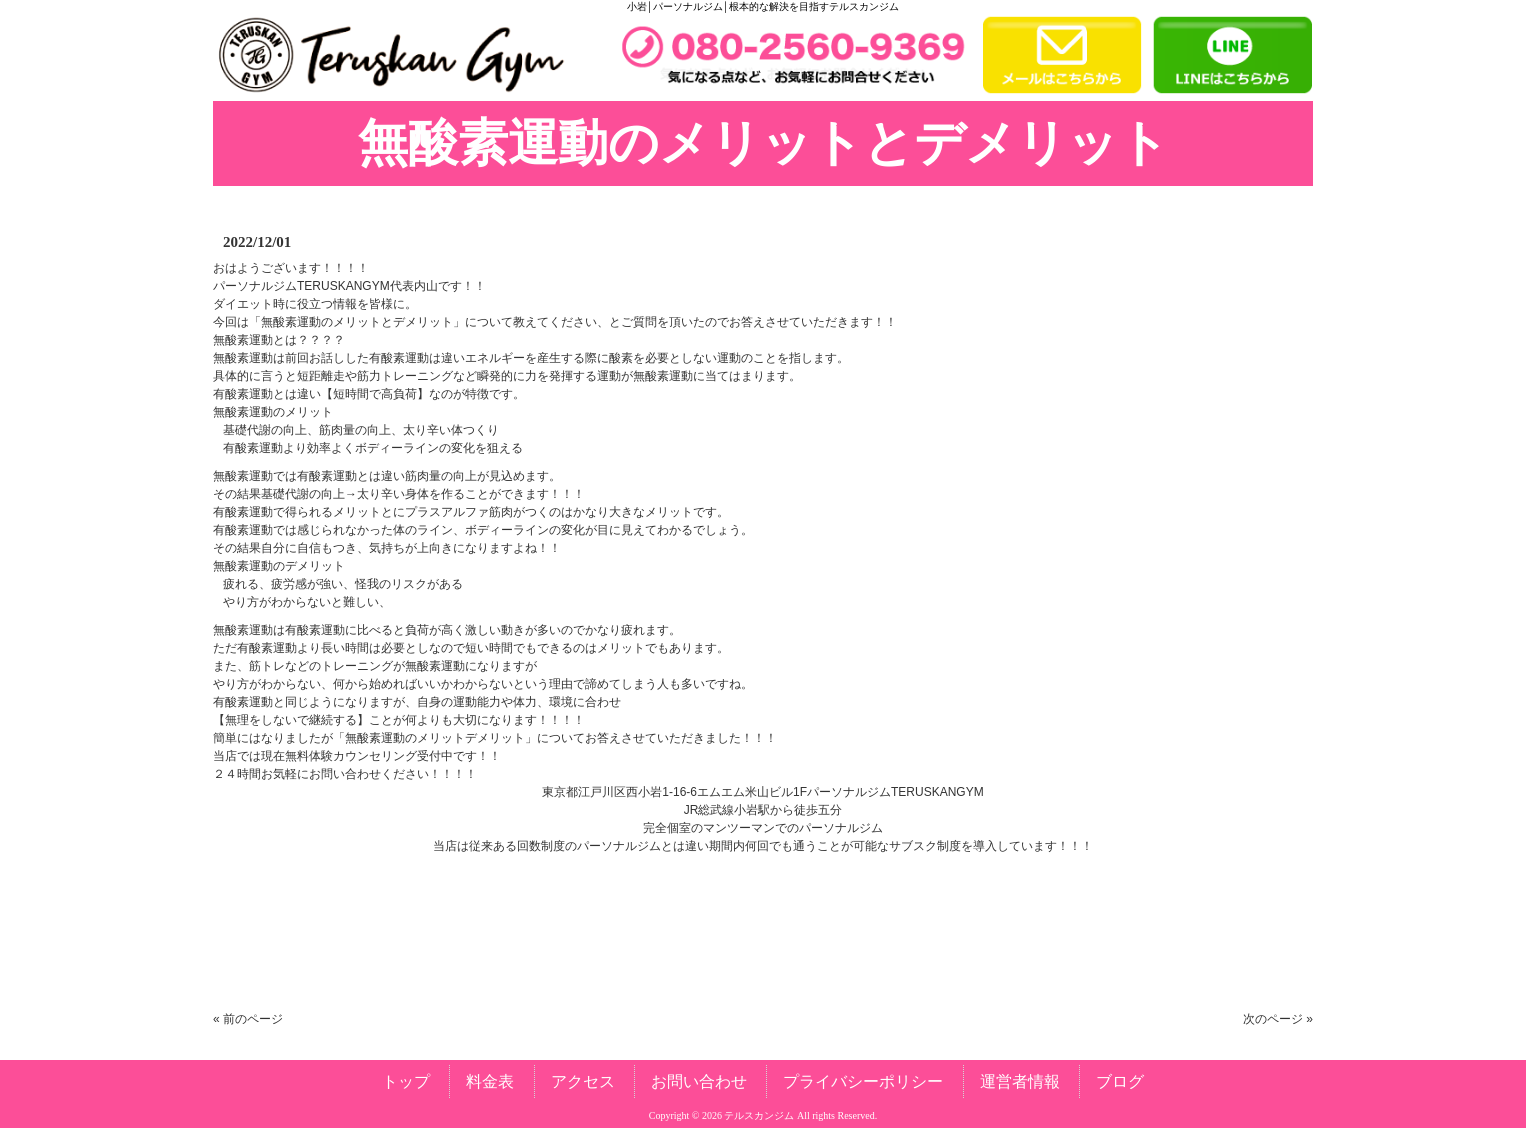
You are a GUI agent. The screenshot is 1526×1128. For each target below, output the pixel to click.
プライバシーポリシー (863, 1081)
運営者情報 (1020, 1081)
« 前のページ (248, 1019)
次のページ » (1278, 1019)
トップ (406, 1081)
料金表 (490, 1081)
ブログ (1120, 1081)
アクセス (583, 1081)
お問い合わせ (699, 1081)
